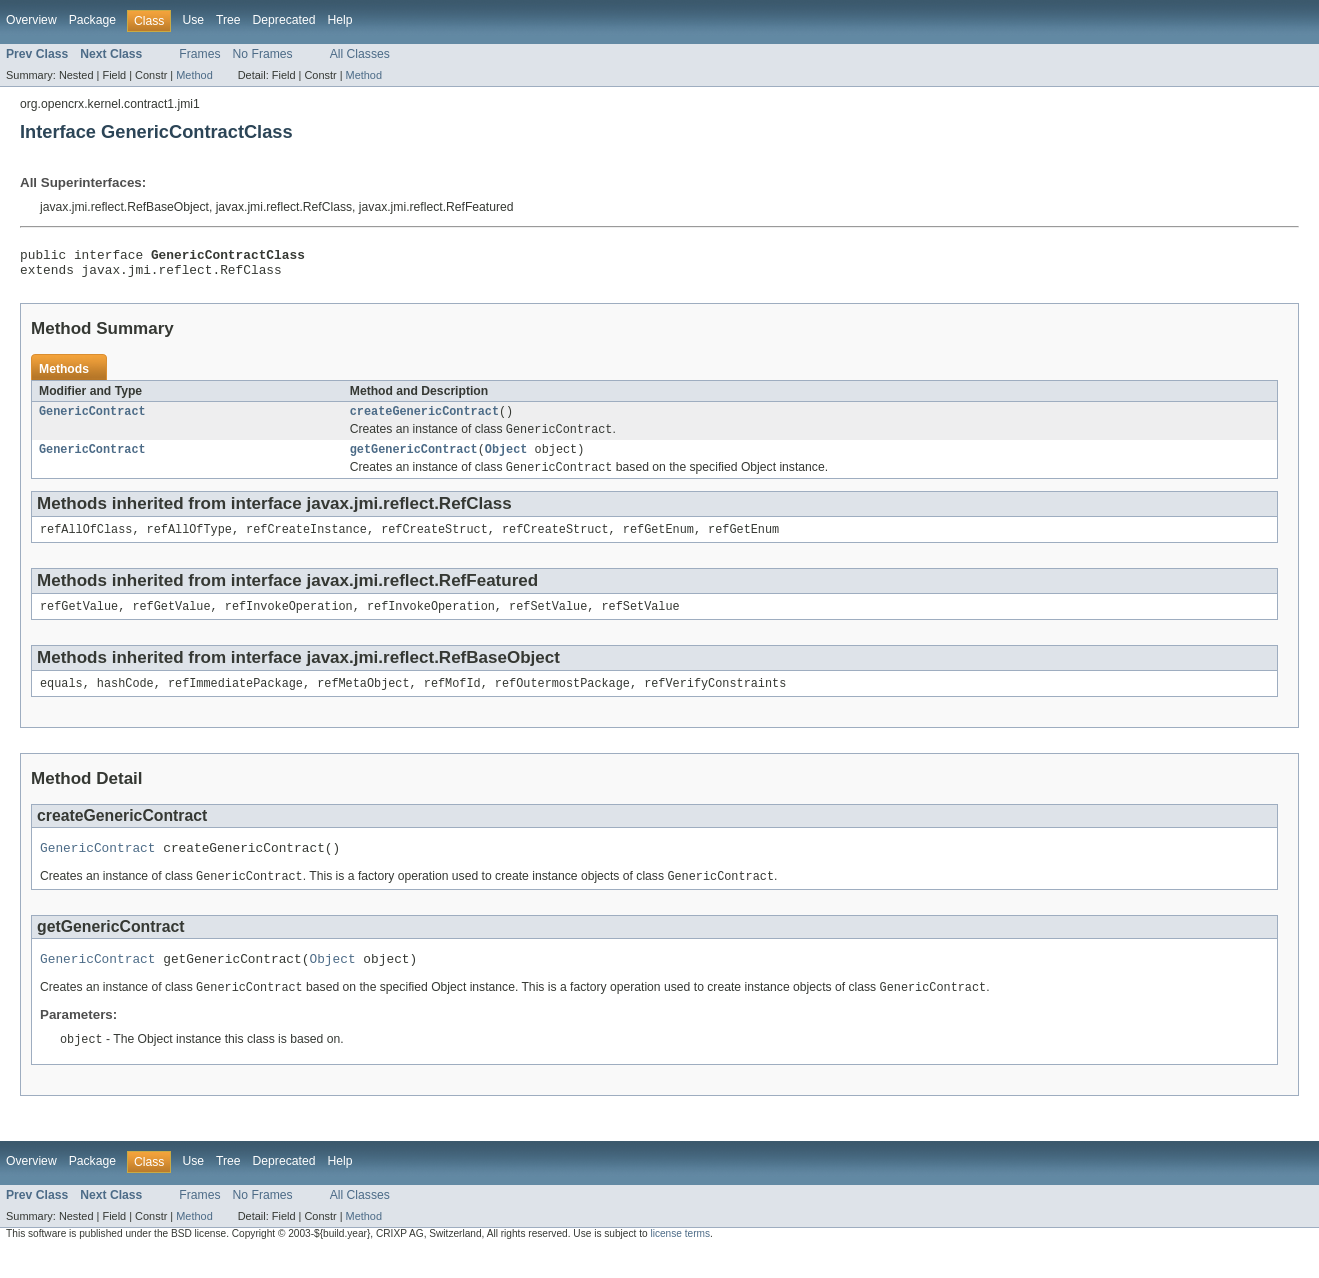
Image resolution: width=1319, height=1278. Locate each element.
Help (339, 20)
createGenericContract (424, 419)
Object (506, 460)
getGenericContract (414, 460)
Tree (228, 20)
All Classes (360, 54)
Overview (31, 20)
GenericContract (92, 419)
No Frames (263, 54)
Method (194, 75)
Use (193, 20)
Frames (199, 54)
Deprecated (284, 20)
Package (92, 20)
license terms (680, 1260)
